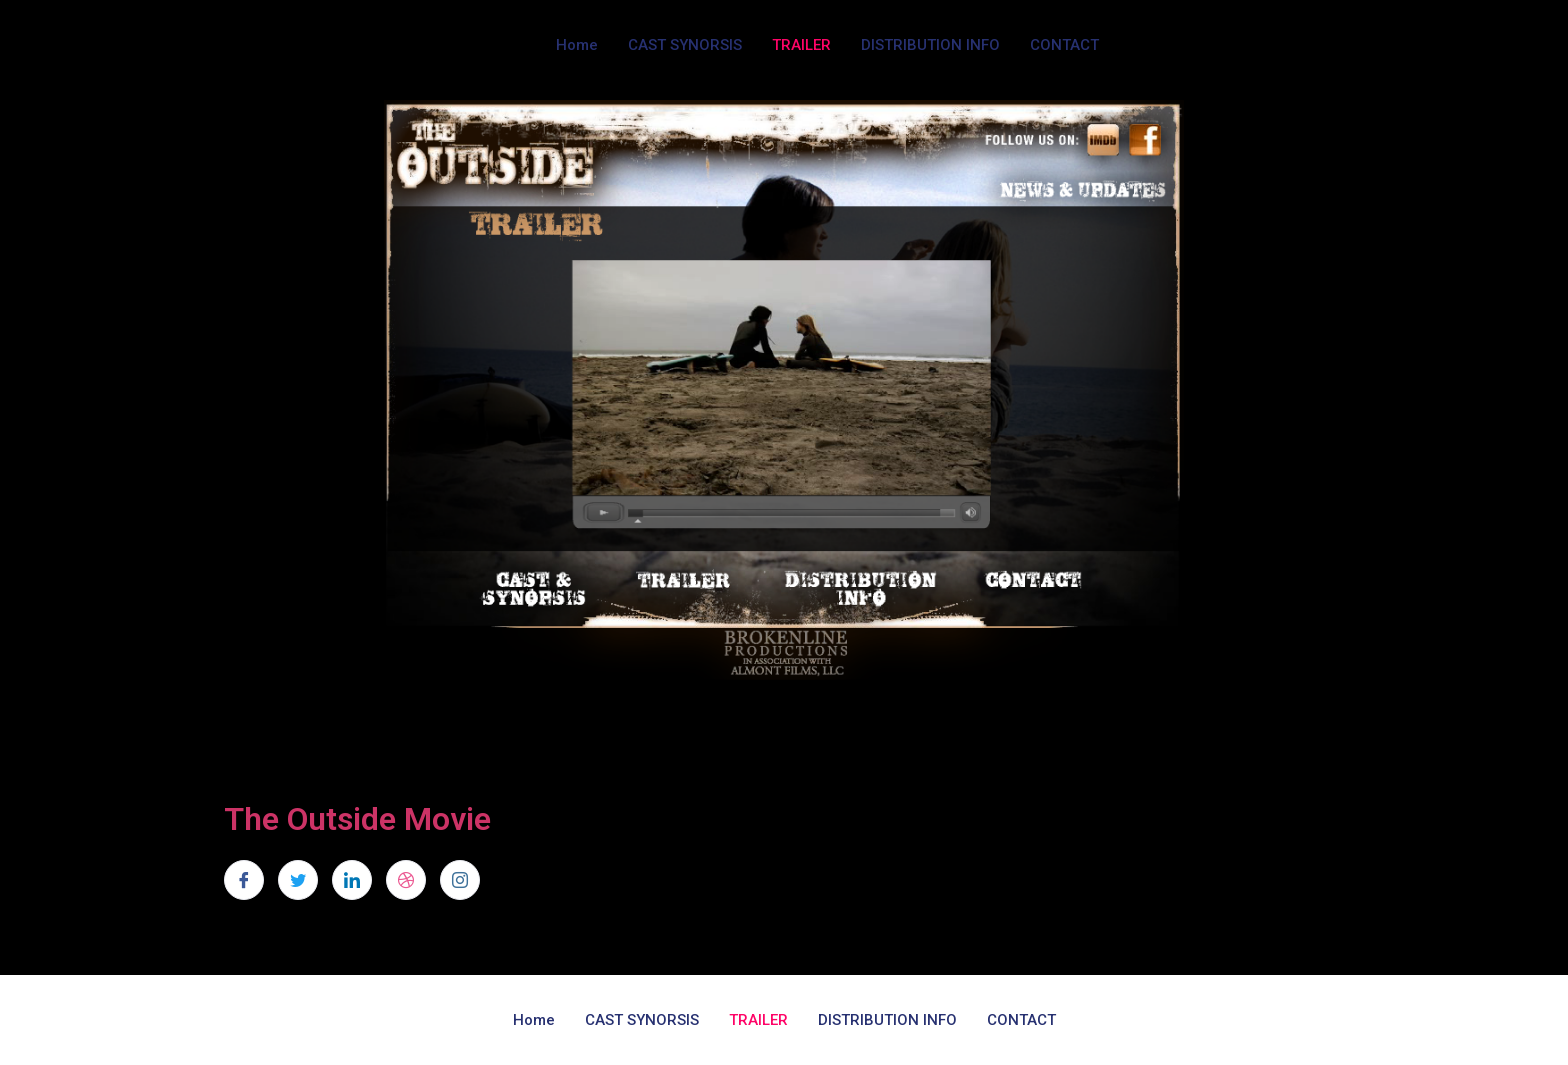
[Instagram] (460, 880)
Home (577, 45)
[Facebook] (244, 880)
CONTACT (1064, 45)
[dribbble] (406, 880)
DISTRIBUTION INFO (930, 45)
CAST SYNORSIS (685, 45)
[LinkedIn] (352, 880)
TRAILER (801, 45)
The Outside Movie (357, 819)
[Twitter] (298, 880)
